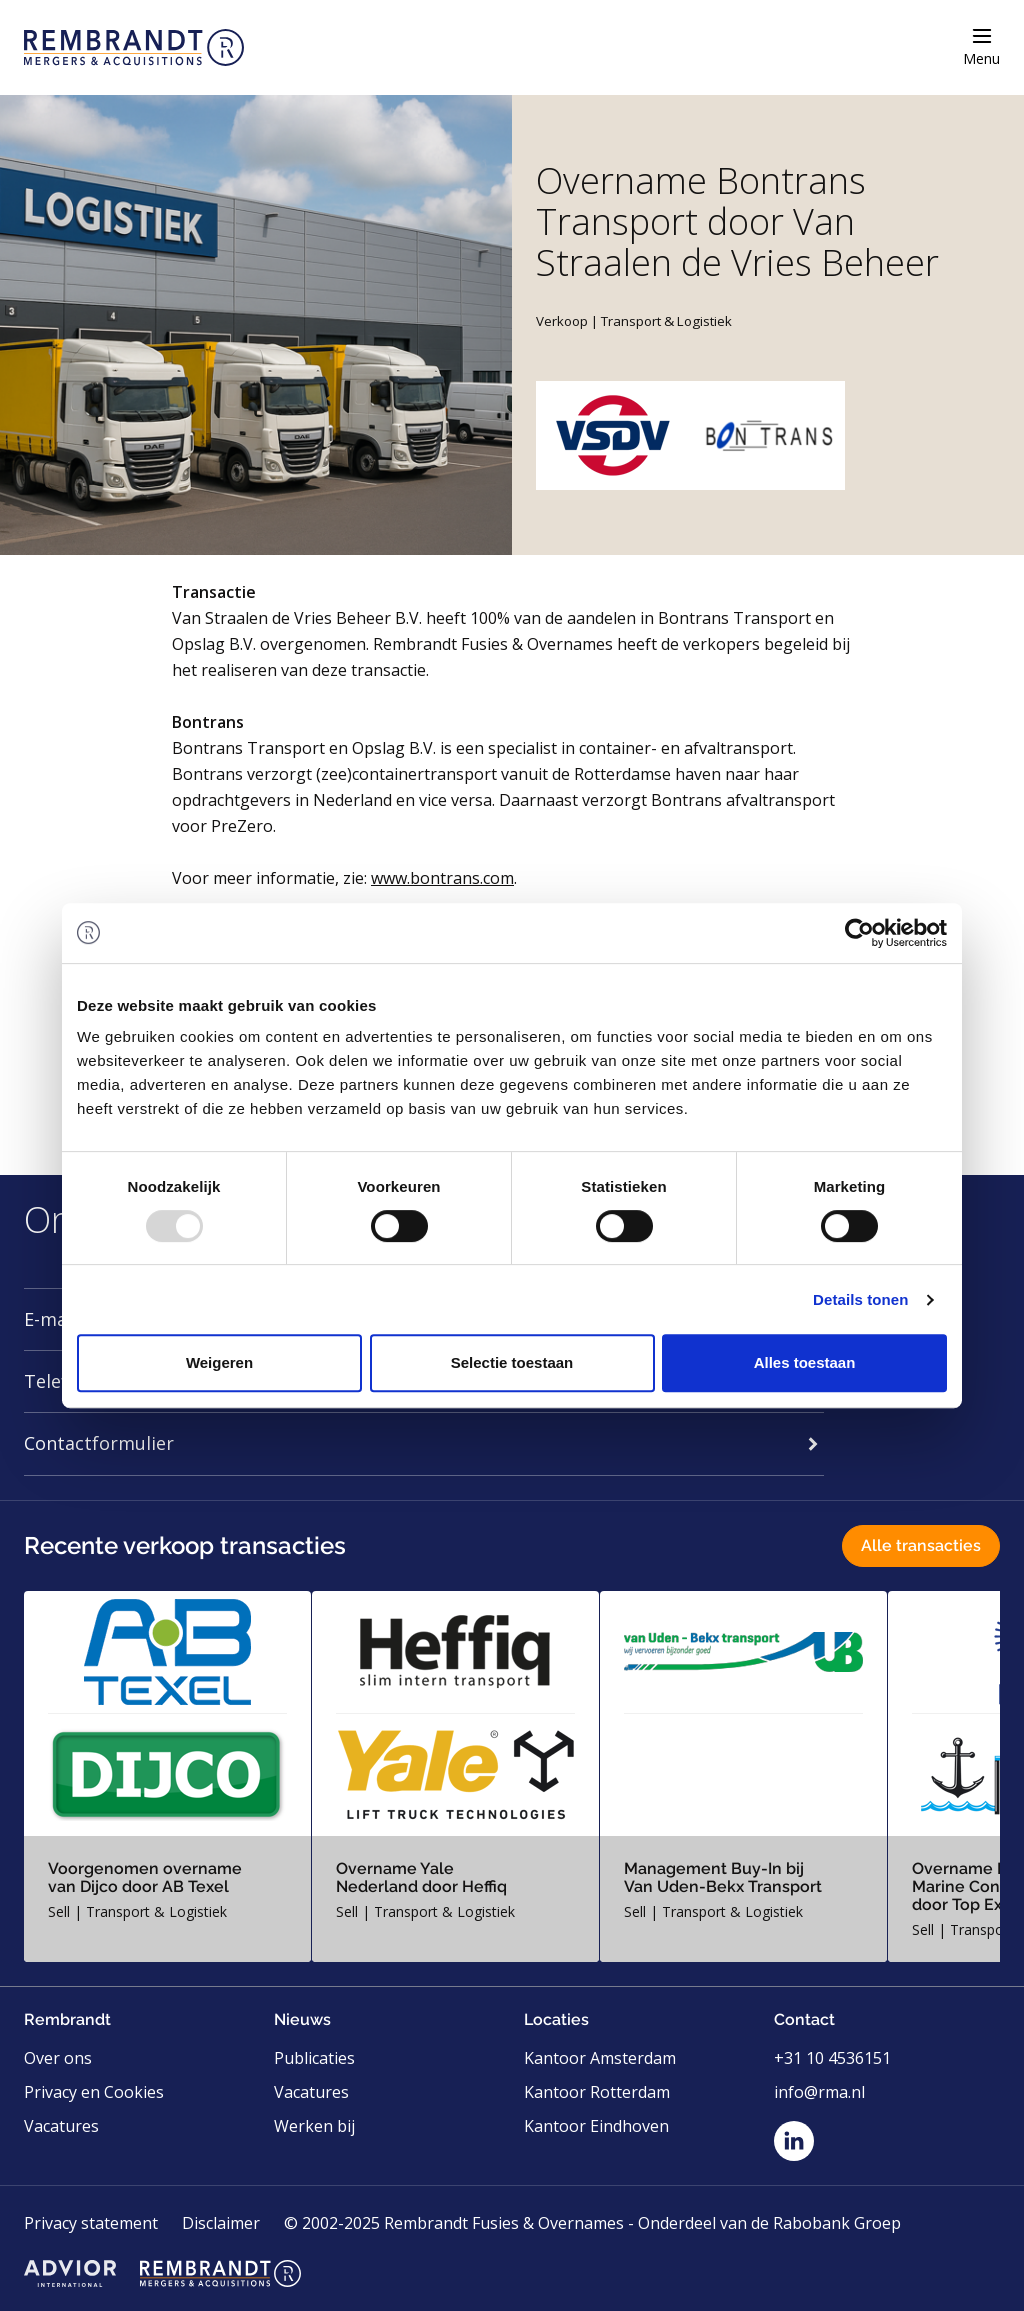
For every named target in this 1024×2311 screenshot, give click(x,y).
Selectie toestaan (512, 1362)
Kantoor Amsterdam (600, 2058)
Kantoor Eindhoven (596, 2126)
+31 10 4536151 (832, 2058)
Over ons (58, 2058)
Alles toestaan (805, 1362)
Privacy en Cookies (94, 2092)
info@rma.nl (819, 2092)
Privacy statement (91, 2223)
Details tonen (860, 1299)
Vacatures (61, 2126)
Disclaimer (221, 2223)
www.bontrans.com (442, 878)
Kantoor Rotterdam (597, 2092)
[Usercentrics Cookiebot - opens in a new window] (859, 933)
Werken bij (314, 2126)
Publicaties (314, 2058)
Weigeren (219, 1362)
